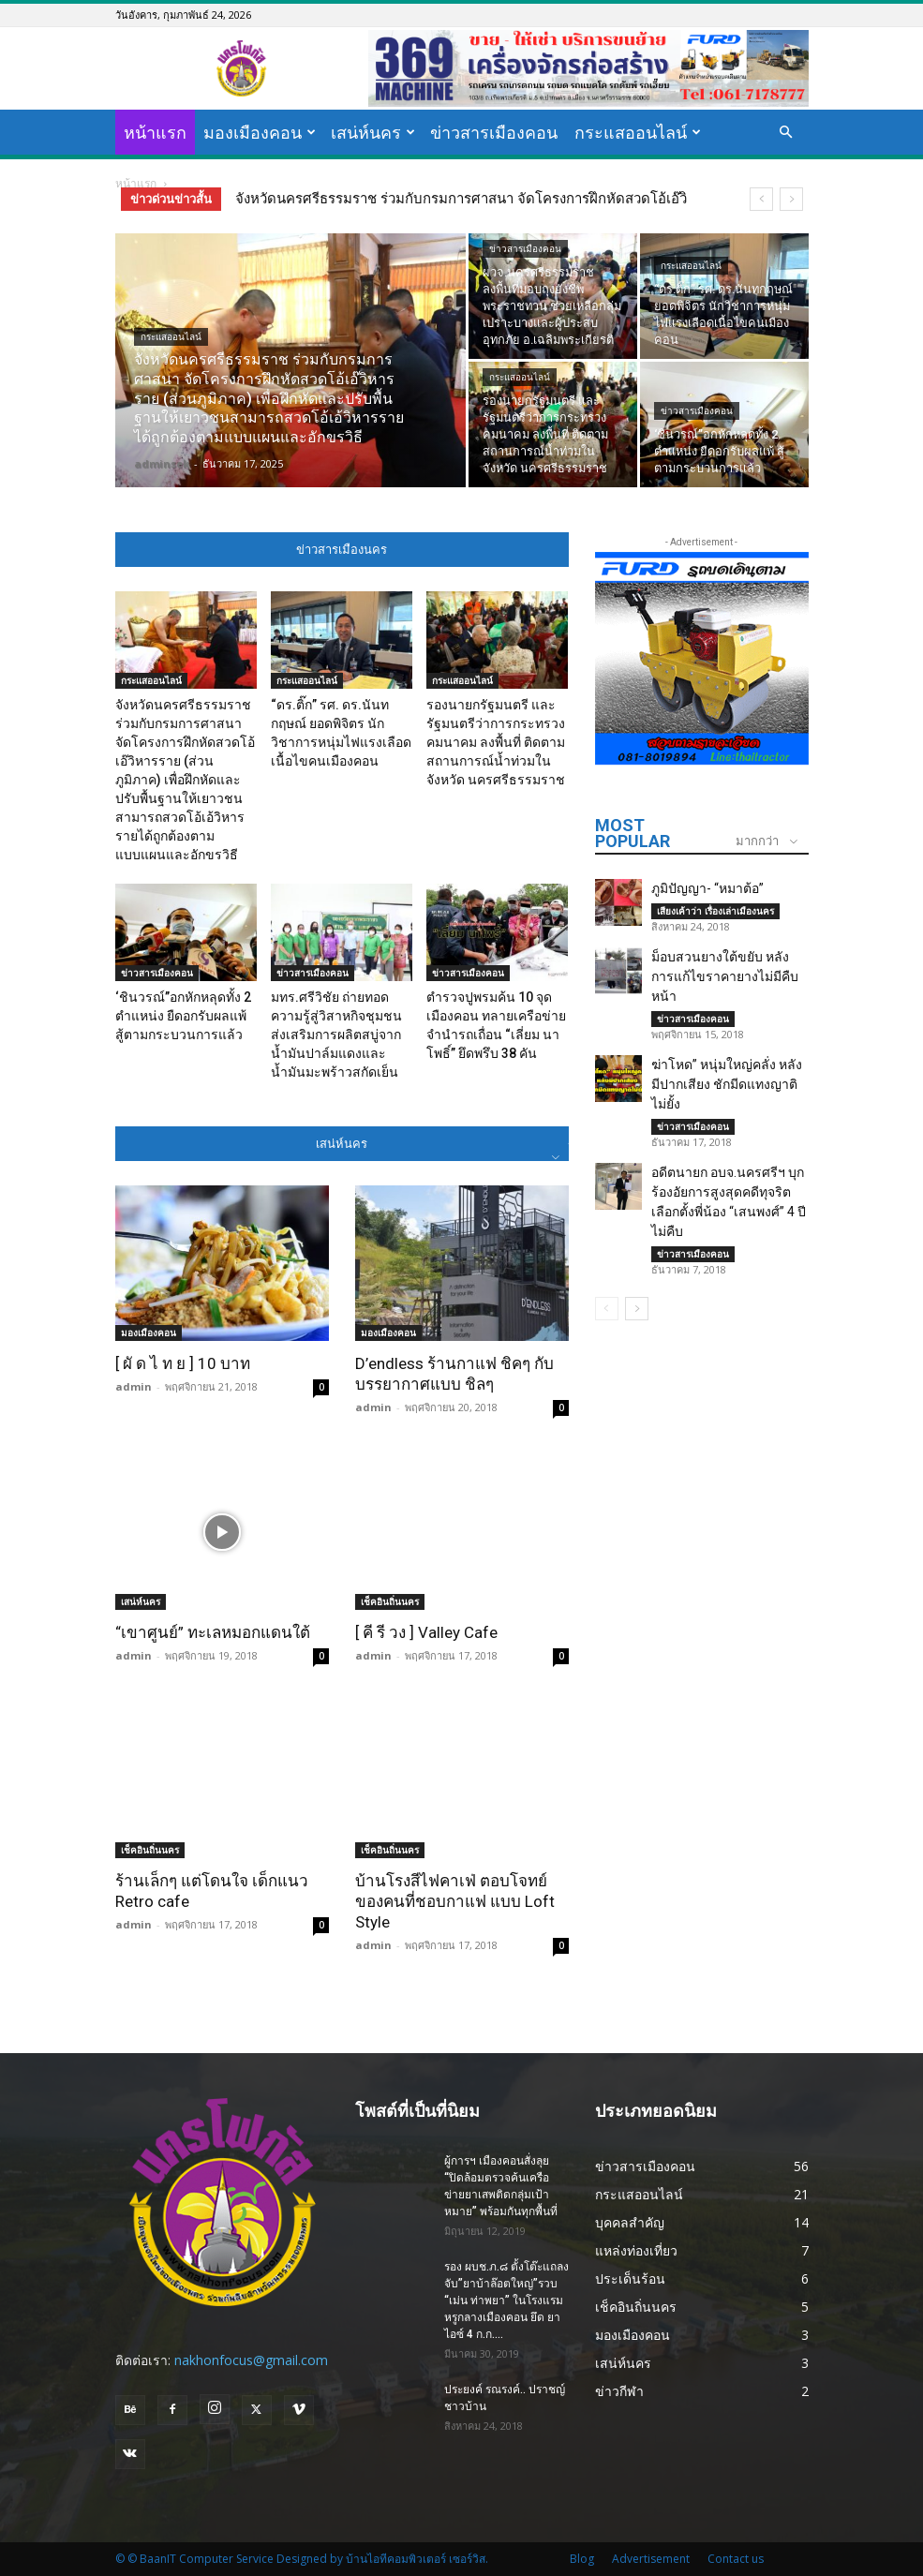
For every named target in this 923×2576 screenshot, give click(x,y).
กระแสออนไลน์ (637, 132)
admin (133, 1386)
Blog (582, 2559)
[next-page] (636, 1308)
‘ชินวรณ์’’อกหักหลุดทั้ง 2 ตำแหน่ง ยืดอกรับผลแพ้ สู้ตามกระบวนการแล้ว (183, 1016)
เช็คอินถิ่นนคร (390, 1601)
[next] (791, 199)
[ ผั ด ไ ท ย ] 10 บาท (182, 1363)
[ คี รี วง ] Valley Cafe (426, 1632)
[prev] (761, 199)
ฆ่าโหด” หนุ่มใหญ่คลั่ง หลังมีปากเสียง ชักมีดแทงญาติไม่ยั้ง (726, 1084)
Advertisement (651, 2559)
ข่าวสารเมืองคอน (494, 132)
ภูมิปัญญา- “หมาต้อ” (707, 888)
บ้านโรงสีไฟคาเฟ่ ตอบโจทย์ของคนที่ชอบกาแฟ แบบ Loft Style (455, 1901)
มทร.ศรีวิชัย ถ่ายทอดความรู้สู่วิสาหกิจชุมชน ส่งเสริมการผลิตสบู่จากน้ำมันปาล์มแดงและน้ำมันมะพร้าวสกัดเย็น (336, 1035)
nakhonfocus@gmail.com (251, 2360)
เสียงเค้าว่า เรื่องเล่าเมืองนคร (715, 910)
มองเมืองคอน (259, 132)
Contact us (735, 2559)
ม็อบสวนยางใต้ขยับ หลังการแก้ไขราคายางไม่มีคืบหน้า (724, 976)
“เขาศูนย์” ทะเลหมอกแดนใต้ (212, 1632)
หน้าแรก (155, 132)
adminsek (161, 463)
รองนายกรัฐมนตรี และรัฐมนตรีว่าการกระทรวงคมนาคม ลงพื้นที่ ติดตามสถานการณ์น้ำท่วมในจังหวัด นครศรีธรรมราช (495, 742)
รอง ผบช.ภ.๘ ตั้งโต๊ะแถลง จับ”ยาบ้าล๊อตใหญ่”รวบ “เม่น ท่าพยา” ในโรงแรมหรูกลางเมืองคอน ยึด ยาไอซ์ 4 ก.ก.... (506, 2300)
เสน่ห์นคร (373, 132)
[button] (786, 132)
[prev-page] (606, 1308)
